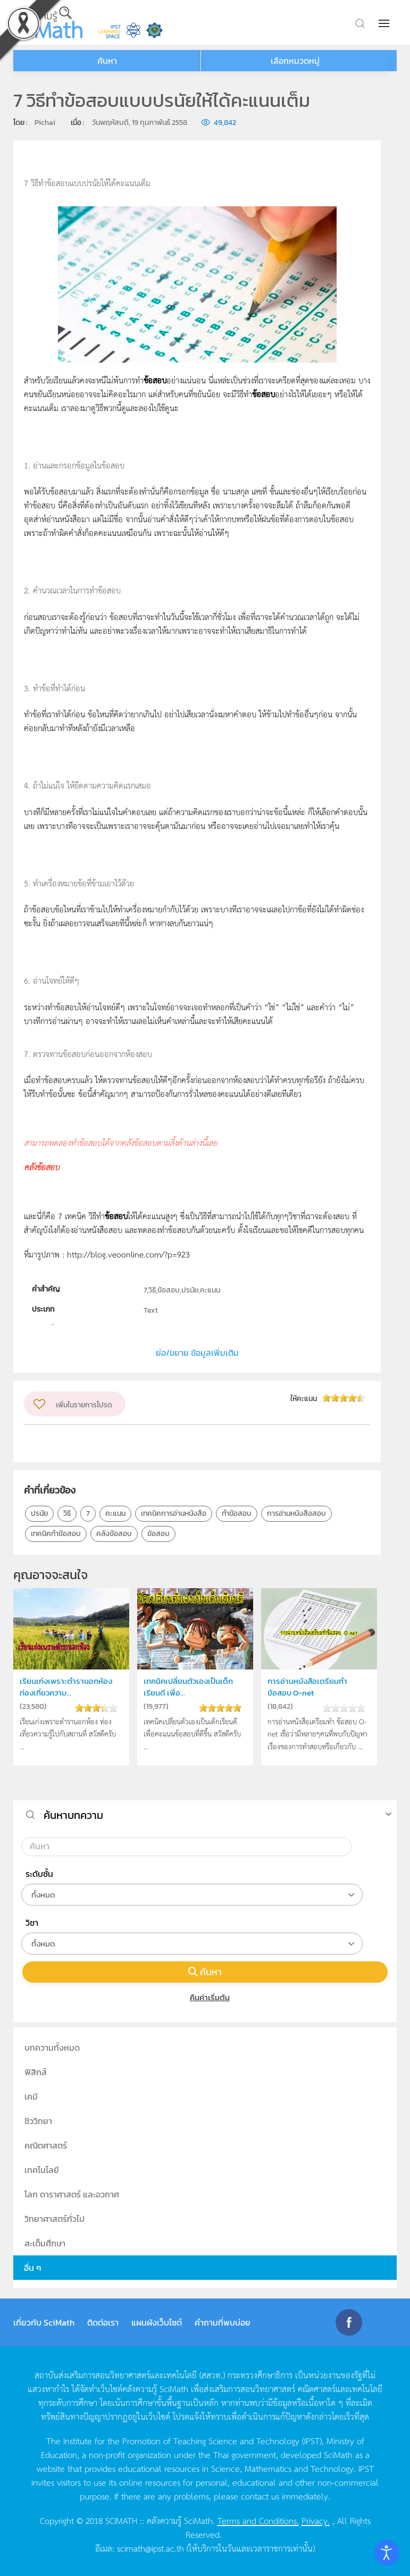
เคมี (31, 2096)
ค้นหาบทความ (73, 1815)
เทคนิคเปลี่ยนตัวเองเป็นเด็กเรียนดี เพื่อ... (188, 1687)
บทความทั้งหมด (52, 2047)
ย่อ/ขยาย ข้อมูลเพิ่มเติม (197, 1352)
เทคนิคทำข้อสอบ (56, 1533)
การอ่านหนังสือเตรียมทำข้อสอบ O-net (307, 1687)
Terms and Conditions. (258, 2520)
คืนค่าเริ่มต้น (205, 1997)
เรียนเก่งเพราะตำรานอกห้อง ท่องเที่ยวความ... (66, 1687)
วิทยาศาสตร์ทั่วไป (54, 2218)
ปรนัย (39, 1513)
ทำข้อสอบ (237, 1513)
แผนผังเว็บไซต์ (156, 2322)
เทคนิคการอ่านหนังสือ (173, 1513)
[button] (385, 23)
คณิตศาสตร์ (45, 2145)
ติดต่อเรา (103, 2322)
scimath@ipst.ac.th (150, 2548)
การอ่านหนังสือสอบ (296, 1513)
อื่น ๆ (32, 2267)
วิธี (67, 1513)
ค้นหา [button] (107, 60)
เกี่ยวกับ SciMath (43, 2322)
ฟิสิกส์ (35, 2072)
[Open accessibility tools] (386, 2552)
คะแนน (115, 1513)
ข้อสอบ (158, 1533)
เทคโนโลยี (41, 2169)
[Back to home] (48, 22)
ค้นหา (205, 1972)
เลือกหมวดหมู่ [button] (295, 60)
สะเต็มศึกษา (44, 2243)
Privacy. (316, 2520)
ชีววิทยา (38, 2120)
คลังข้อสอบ (114, 1533)
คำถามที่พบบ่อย (222, 2322)
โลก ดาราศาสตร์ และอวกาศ (71, 2194)
